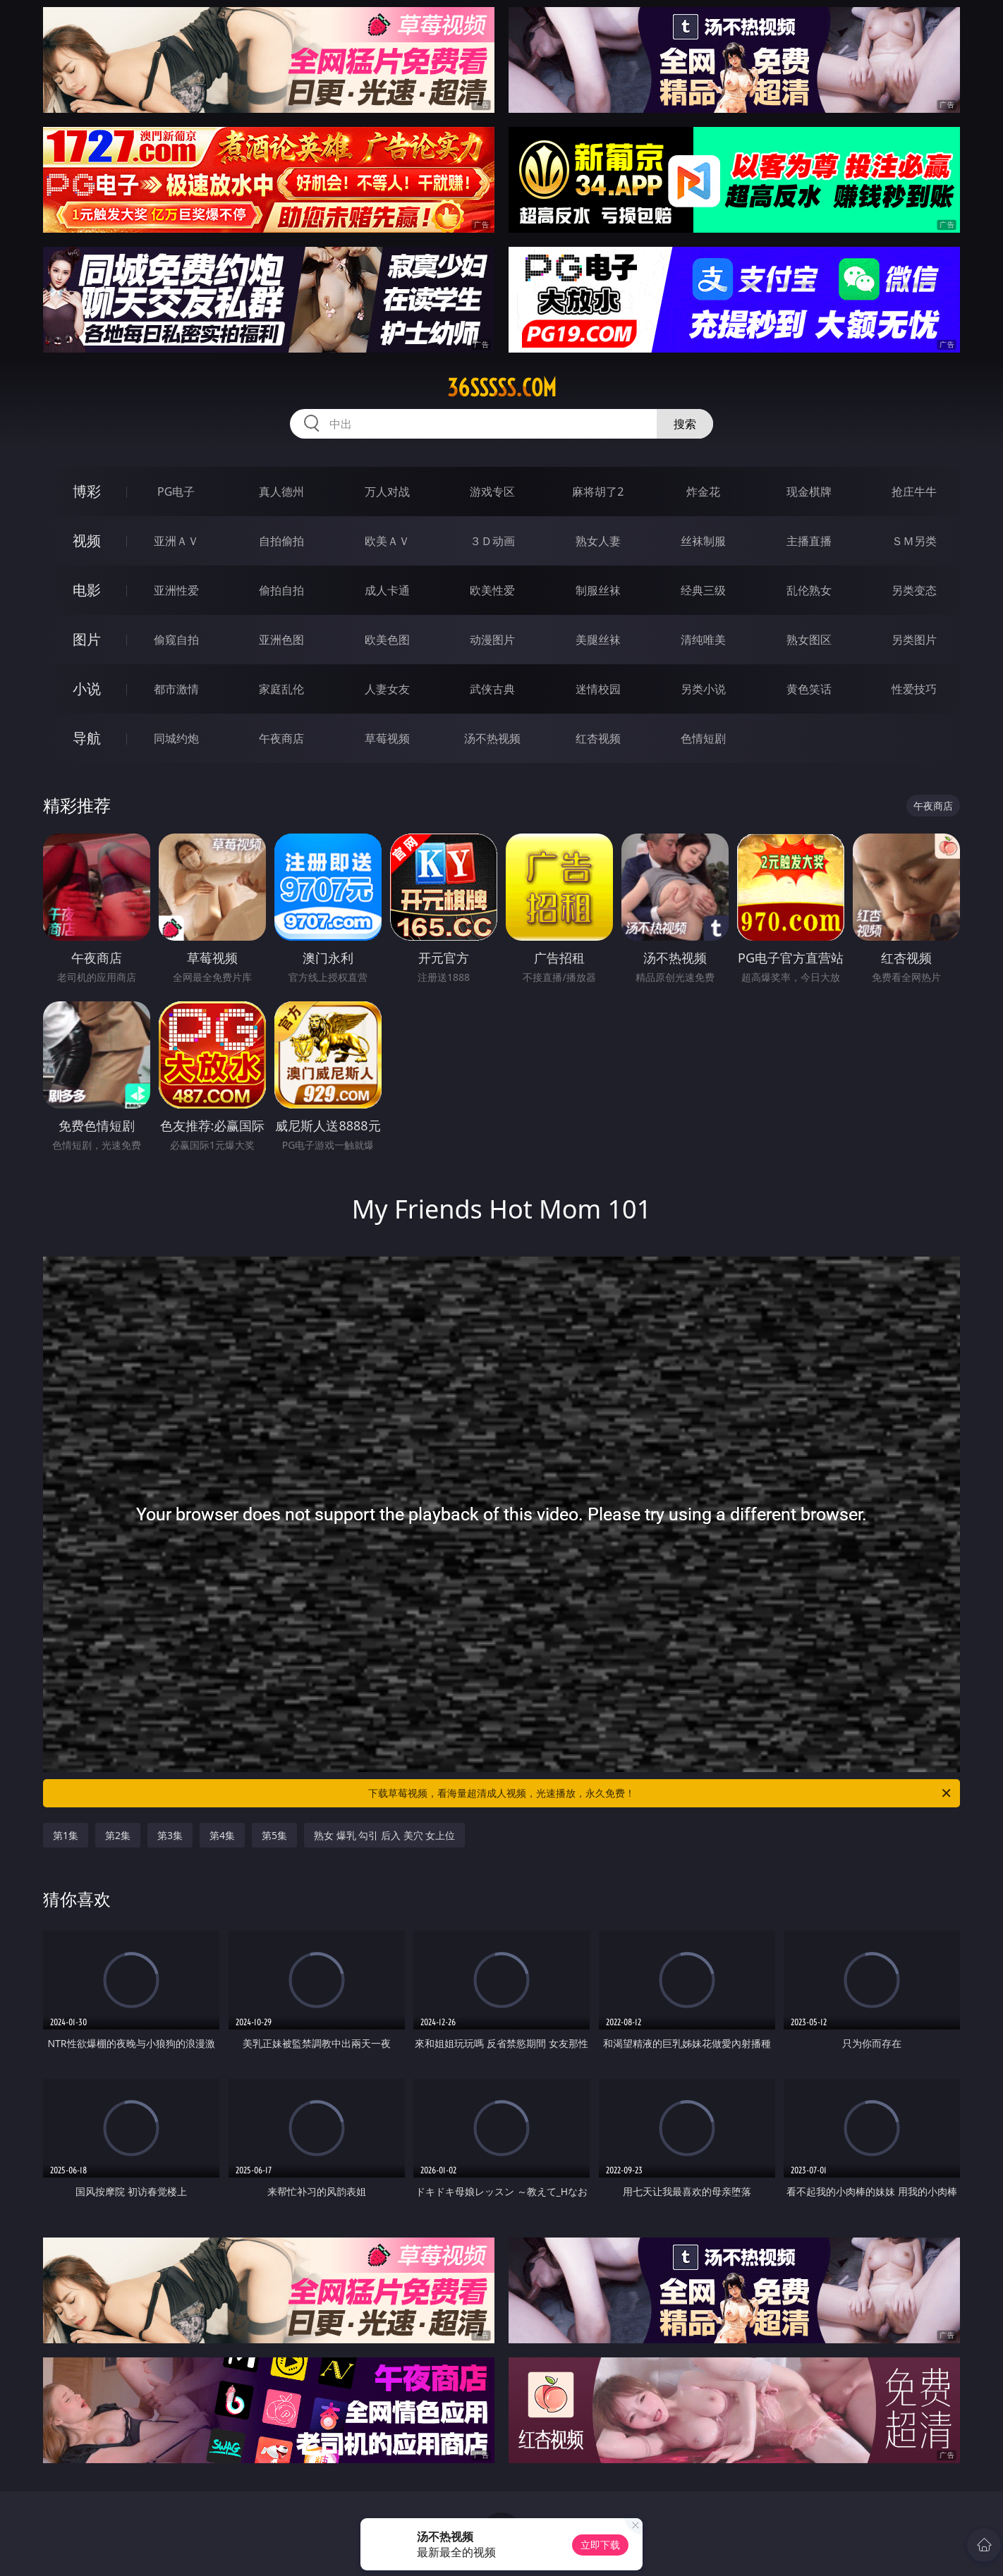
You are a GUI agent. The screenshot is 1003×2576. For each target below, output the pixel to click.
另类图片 (914, 639)
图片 (87, 639)
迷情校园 (598, 689)
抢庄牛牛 (914, 491)
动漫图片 (492, 639)
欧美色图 (387, 639)
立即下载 (600, 2544)
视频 (87, 540)
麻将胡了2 (598, 491)
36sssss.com (502, 388)
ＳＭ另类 (914, 541)
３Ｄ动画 (492, 541)
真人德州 (281, 491)
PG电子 (176, 491)
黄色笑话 (809, 689)
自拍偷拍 (281, 541)
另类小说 (703, 689)
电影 (87, 589)
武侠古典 (492, 689)
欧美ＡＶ (387, 541)
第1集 (65, 1835)
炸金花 (703, 491)
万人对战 (387, 491)
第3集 (170, 1835)
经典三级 (703, 590)
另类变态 (914, 590)
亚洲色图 (281, 639)
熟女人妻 (598, 541)
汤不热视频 (492, 738)
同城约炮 (176, 738)
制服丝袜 (598, 590)
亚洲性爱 (176, 590)
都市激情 (176, 689)
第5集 (274, 1835)
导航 (87, 737)
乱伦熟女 (809, 590)
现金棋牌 (809, 491)
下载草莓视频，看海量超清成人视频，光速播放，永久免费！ (660, 1793)
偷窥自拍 (176, 639)
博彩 (87, 491)
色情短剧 (703, 738)
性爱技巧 (914, 689)
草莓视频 (387, 738)
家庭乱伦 (281, 689)
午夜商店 (281, 738)
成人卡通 (387, 590)
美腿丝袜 (598, 639)
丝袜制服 (703, 541)
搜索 (685, 424)
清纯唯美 (703, 639)
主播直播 (809, 541)
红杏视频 (598, 738)
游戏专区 (492, 491)
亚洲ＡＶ (176, 541)
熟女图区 (809, 639)
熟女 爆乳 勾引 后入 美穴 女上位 (384, 1835)
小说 (87, 688)
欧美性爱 (492, 590)
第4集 (222, 1835)
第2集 (117, 1835)
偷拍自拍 (281, 590)
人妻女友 (387, 689)
